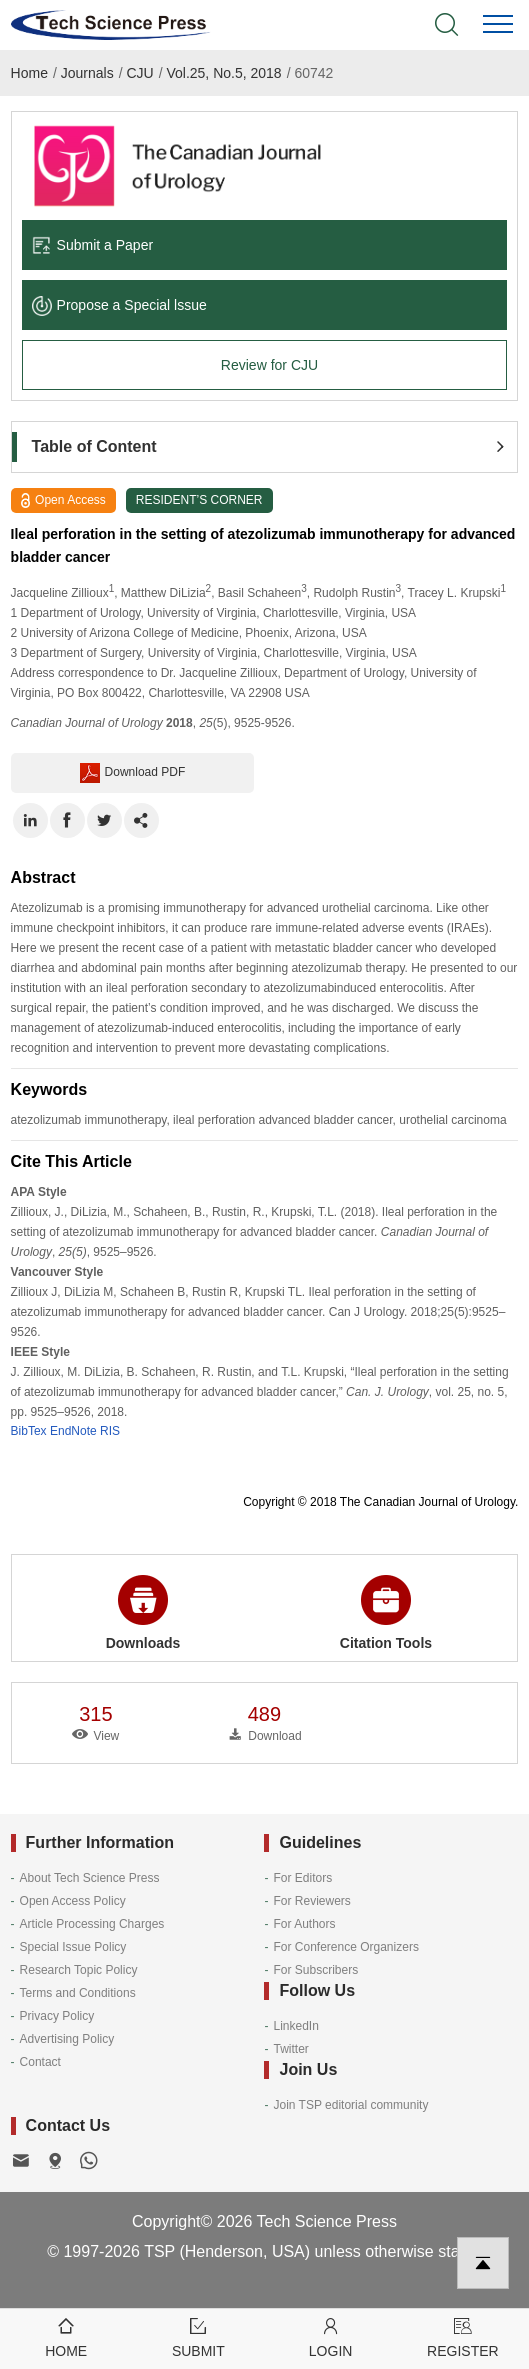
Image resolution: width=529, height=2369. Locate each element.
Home (29, 73)
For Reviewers (311, 1901)
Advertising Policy (67, 2039)
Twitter (290, 2049)
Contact (40, 2062)
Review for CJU (269, 365)
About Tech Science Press (90, 1878)
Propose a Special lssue (119, 305)
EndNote (73, 1431)
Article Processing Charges (92, 1924)
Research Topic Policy (79, 1970)
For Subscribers (315, 1970)
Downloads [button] (143, 1613)
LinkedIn (295, 2026)
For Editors (302, 1878)
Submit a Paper (93, 245)
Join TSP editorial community (350, 2105)
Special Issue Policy (73, 1947)
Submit (198, 2336)
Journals (87, 73)
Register (463, 2336)
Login (331, 2336)
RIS (110, 1431)
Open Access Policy (73, 1901)
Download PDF (133, 773)
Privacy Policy (57, 2016)
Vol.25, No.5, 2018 (223, 73)
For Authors (304, 1924)
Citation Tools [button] (386, 1613)
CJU (139, 73)
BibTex (29, 1431)
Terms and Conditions (78, 1993)
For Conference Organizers (345, 1947)
